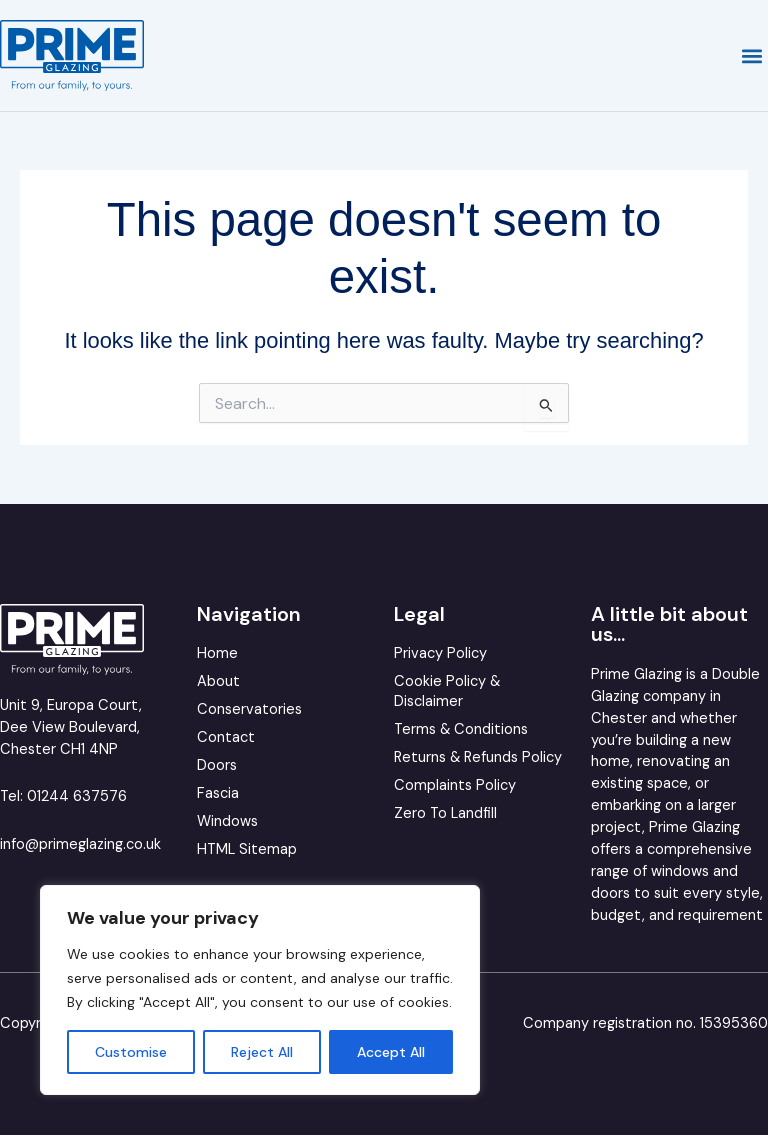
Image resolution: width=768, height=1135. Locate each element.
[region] (260, 990)
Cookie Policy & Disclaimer (447, 691)
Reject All (262, 1052)
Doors (217, 765)
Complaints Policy (455, 785)
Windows (227, 821)
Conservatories (249, 709)
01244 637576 (77, 796)
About (218, 681)
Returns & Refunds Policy (478, 757)
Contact (226, 737)
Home (217, 653)
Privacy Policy (440, 653)
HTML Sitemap (247, 849)
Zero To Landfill (445, 813)
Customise (131, 1052)
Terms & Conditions (461, 729)
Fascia (218, 793)
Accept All (391, 1052)
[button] (751, 55)
